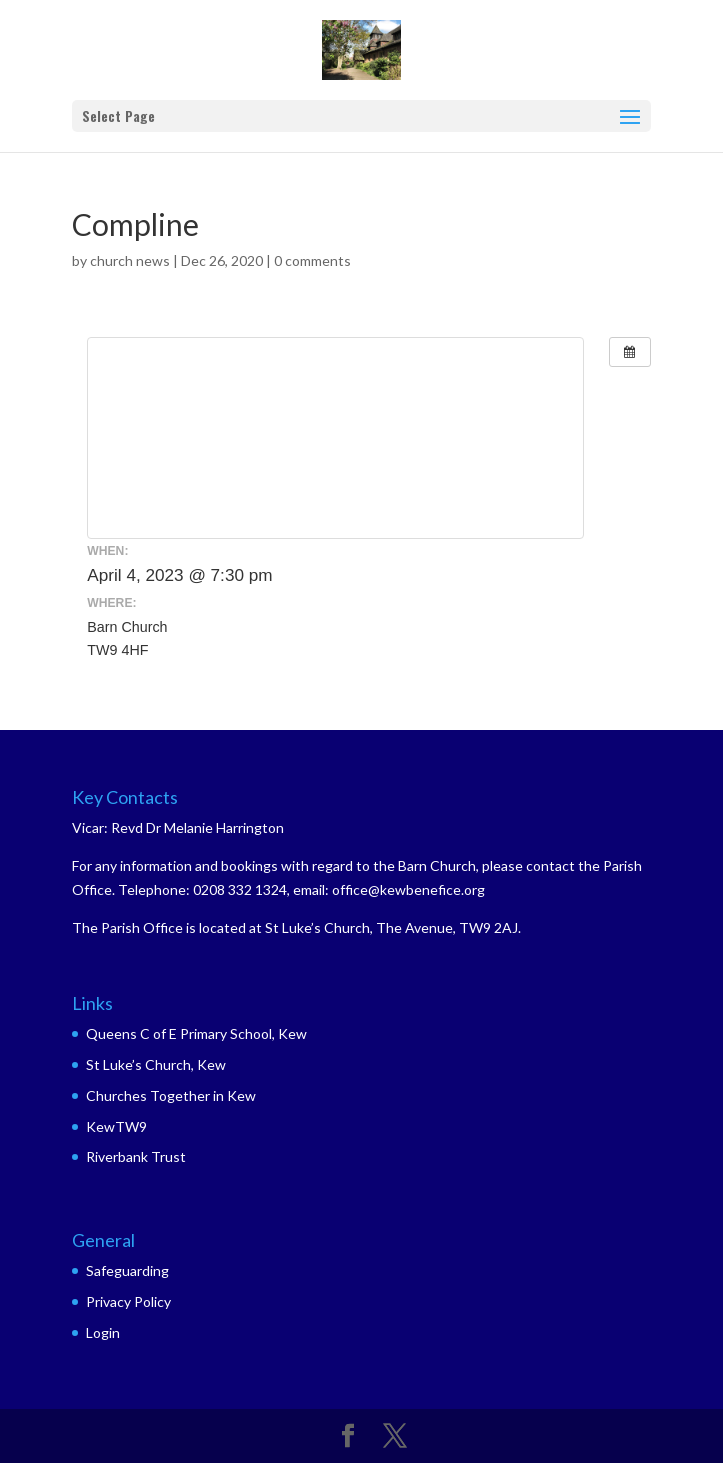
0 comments (312, 260)
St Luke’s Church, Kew (156, 1064)
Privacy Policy (128, 1301)
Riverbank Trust (136, 1156)
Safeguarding (127, 1270)
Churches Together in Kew (171, 1095)
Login (103, 1332)
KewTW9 (116, 1126)
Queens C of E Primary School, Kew (196, 1033)
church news (130, 260)
